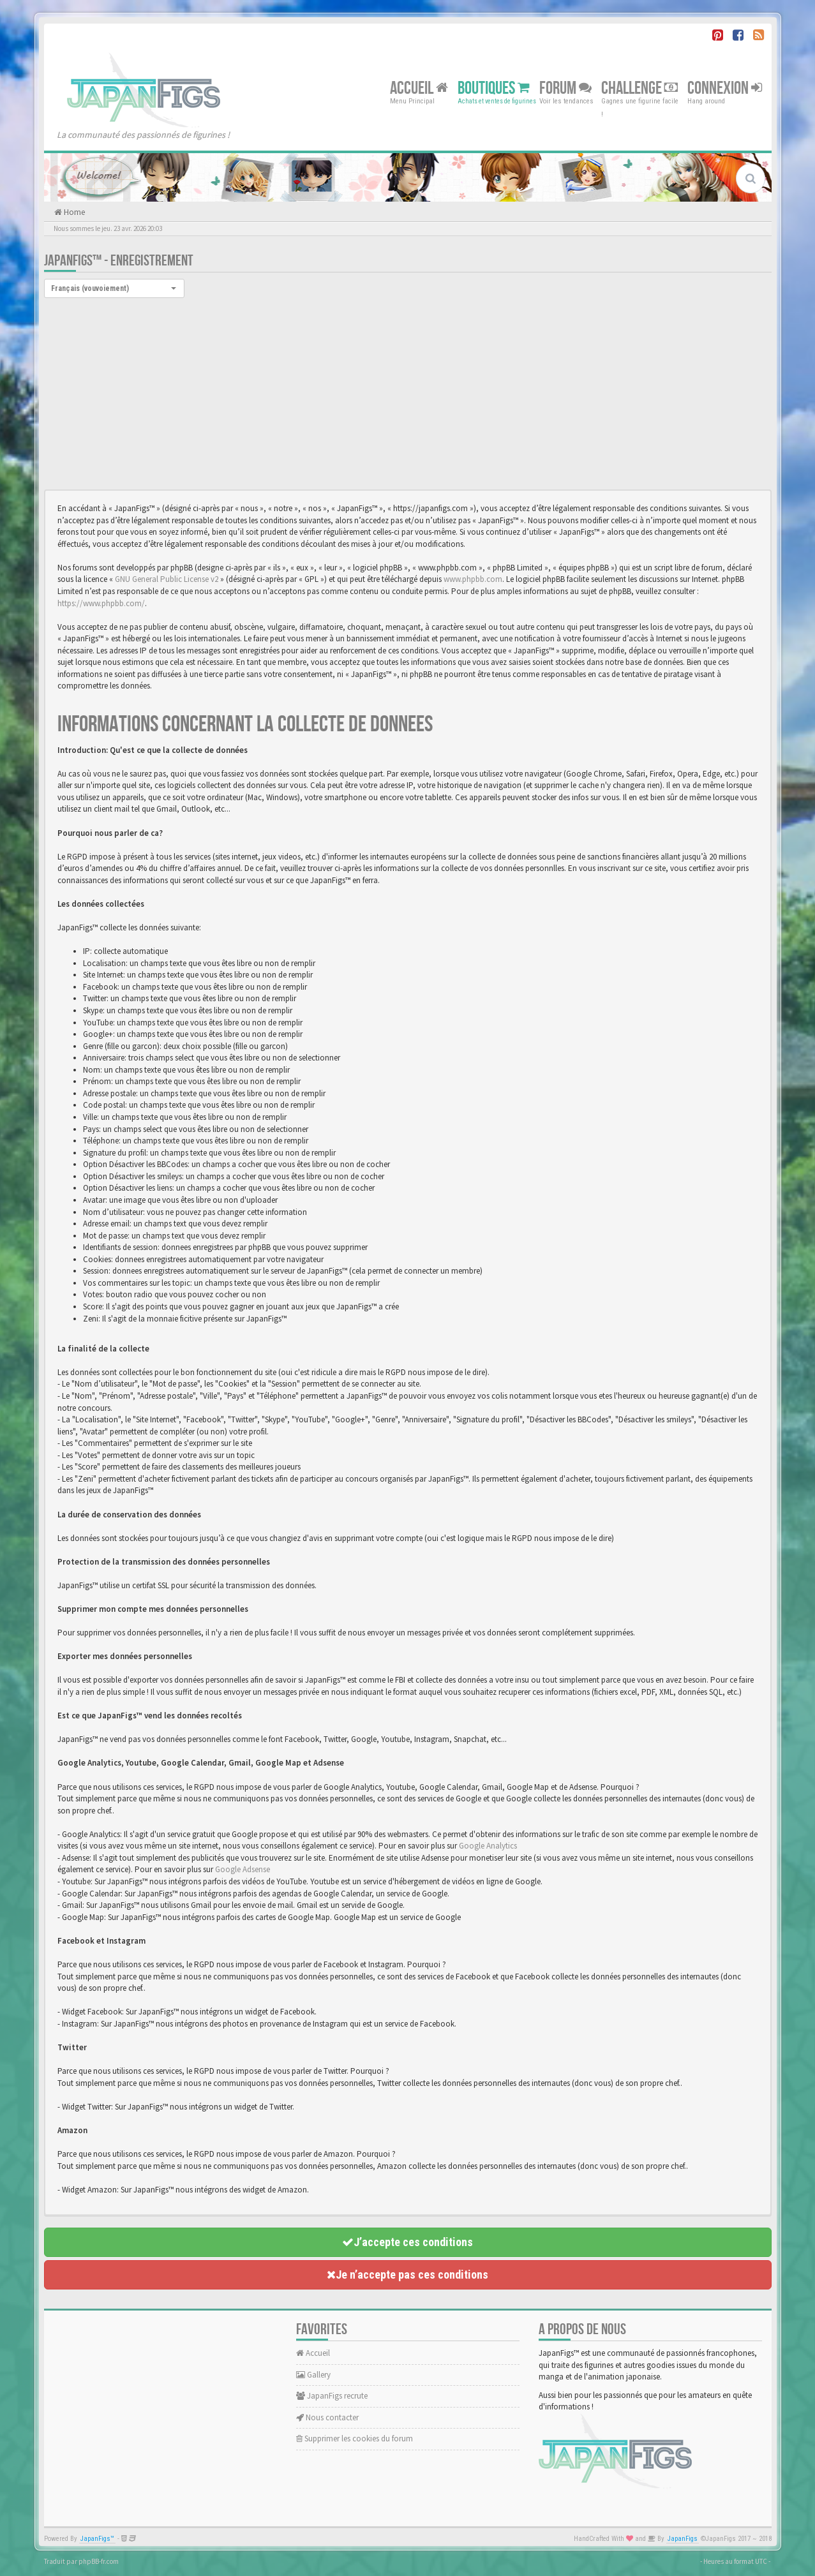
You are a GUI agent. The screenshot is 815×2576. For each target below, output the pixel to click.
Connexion (724, 87)
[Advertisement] (408, 393)
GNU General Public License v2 (166, 579)
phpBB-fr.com (99, 2561)
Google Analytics (488, 1845)
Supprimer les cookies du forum (354, 2438)
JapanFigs (683, 2539)
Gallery (313, 2374)
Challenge (639, 87)
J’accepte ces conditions (407, 2242)
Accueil (419, 87)
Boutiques (494, 87)
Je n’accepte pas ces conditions (407, 2274)
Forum (565, 87)
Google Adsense (242, 1869)
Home (73, 212)
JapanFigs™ (97, 2539)
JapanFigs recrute (332, 2395)
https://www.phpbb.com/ (101, 603)
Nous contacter (327, 2417)
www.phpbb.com (473, 579)
